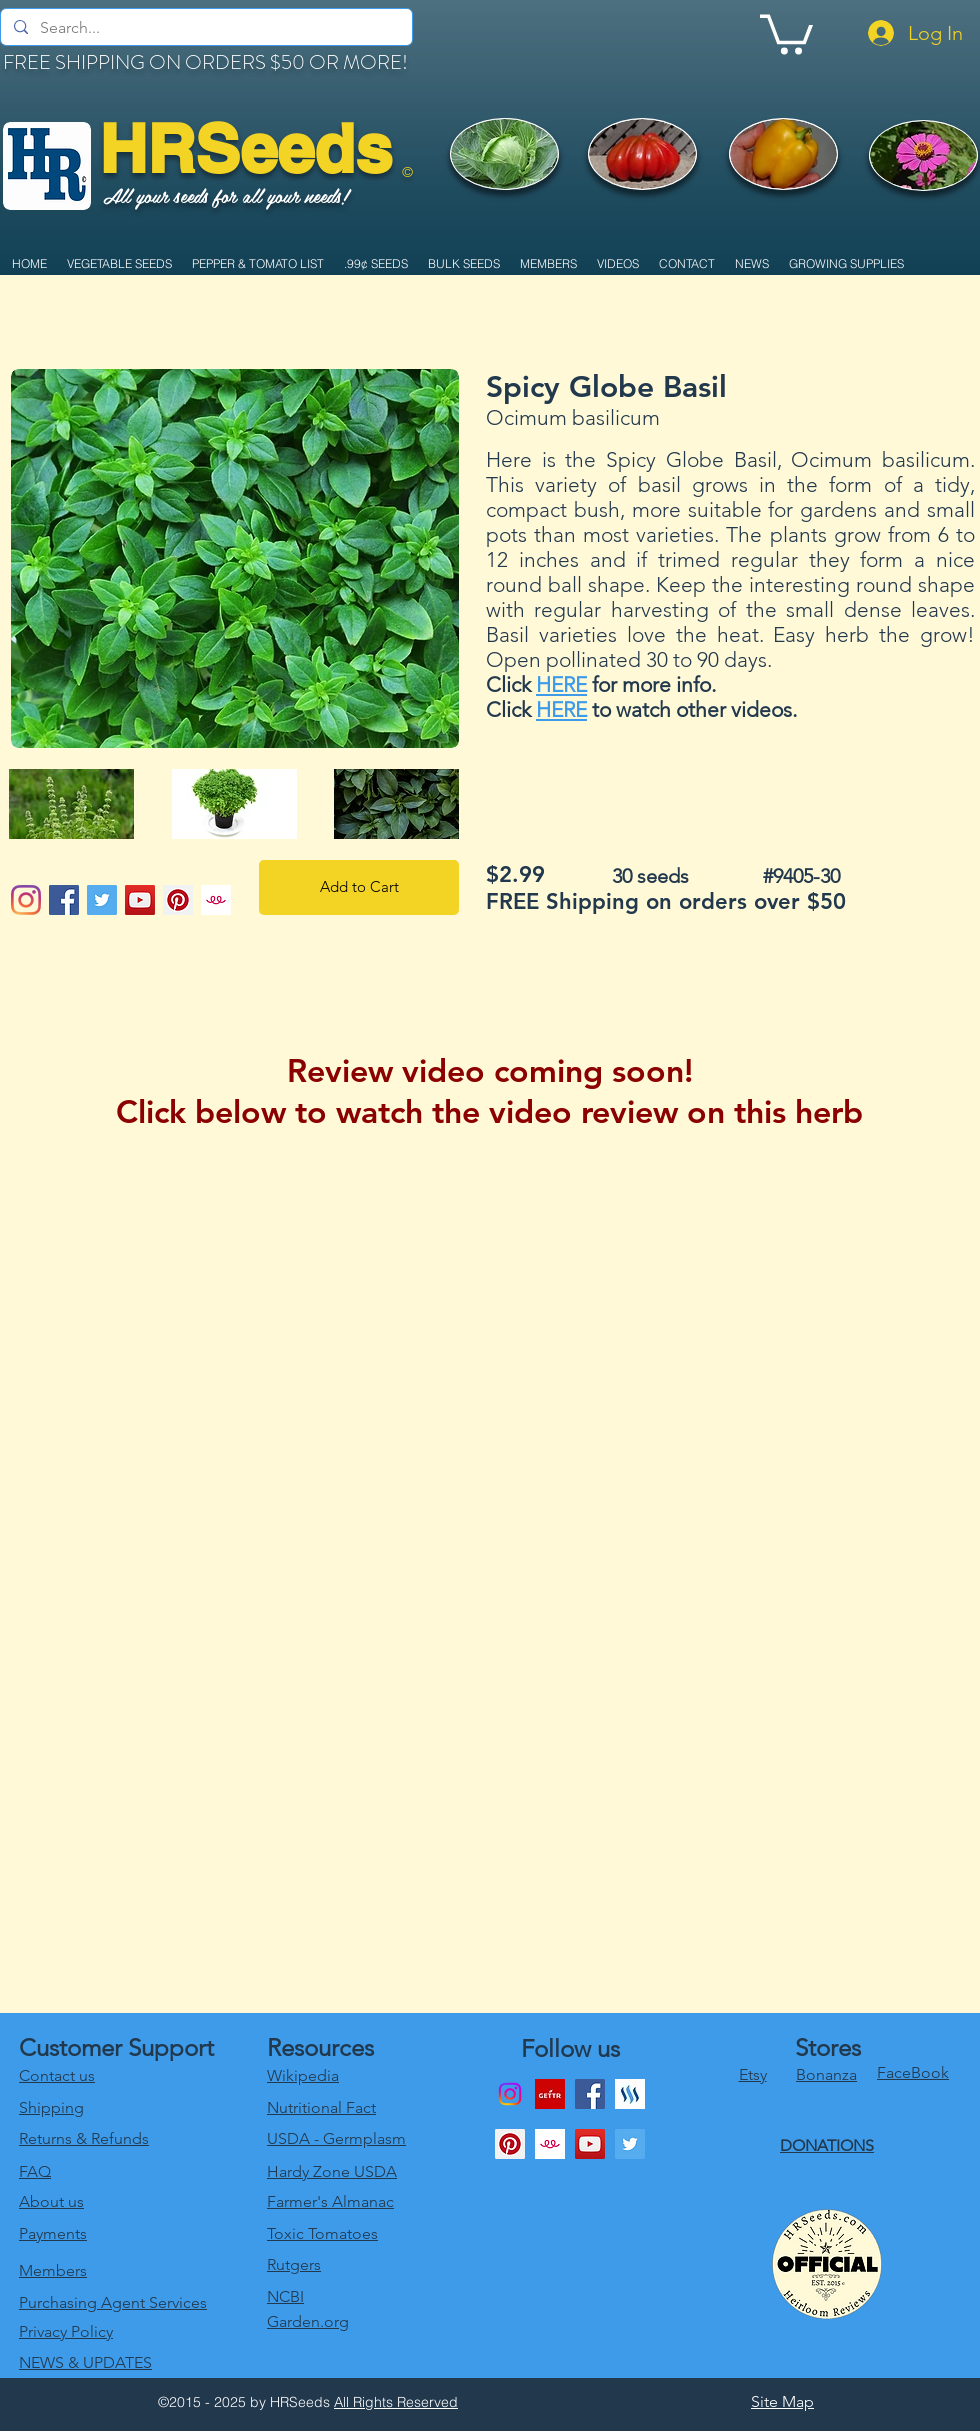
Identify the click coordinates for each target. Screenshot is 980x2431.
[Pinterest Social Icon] (178, 900)
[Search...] (205, 28)
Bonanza (826, 2074)
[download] (550, 2094)
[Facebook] (590, 2094)
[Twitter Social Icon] (102, 900)
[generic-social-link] (630, 2094)
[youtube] (590, 2144)
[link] (786, 32)
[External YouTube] (490, 1407)
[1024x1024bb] (216, 900)
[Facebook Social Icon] (64, 900)
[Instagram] (26, 900)
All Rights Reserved (396, 2402)
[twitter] (630, 2144)
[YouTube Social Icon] (140, 900)
